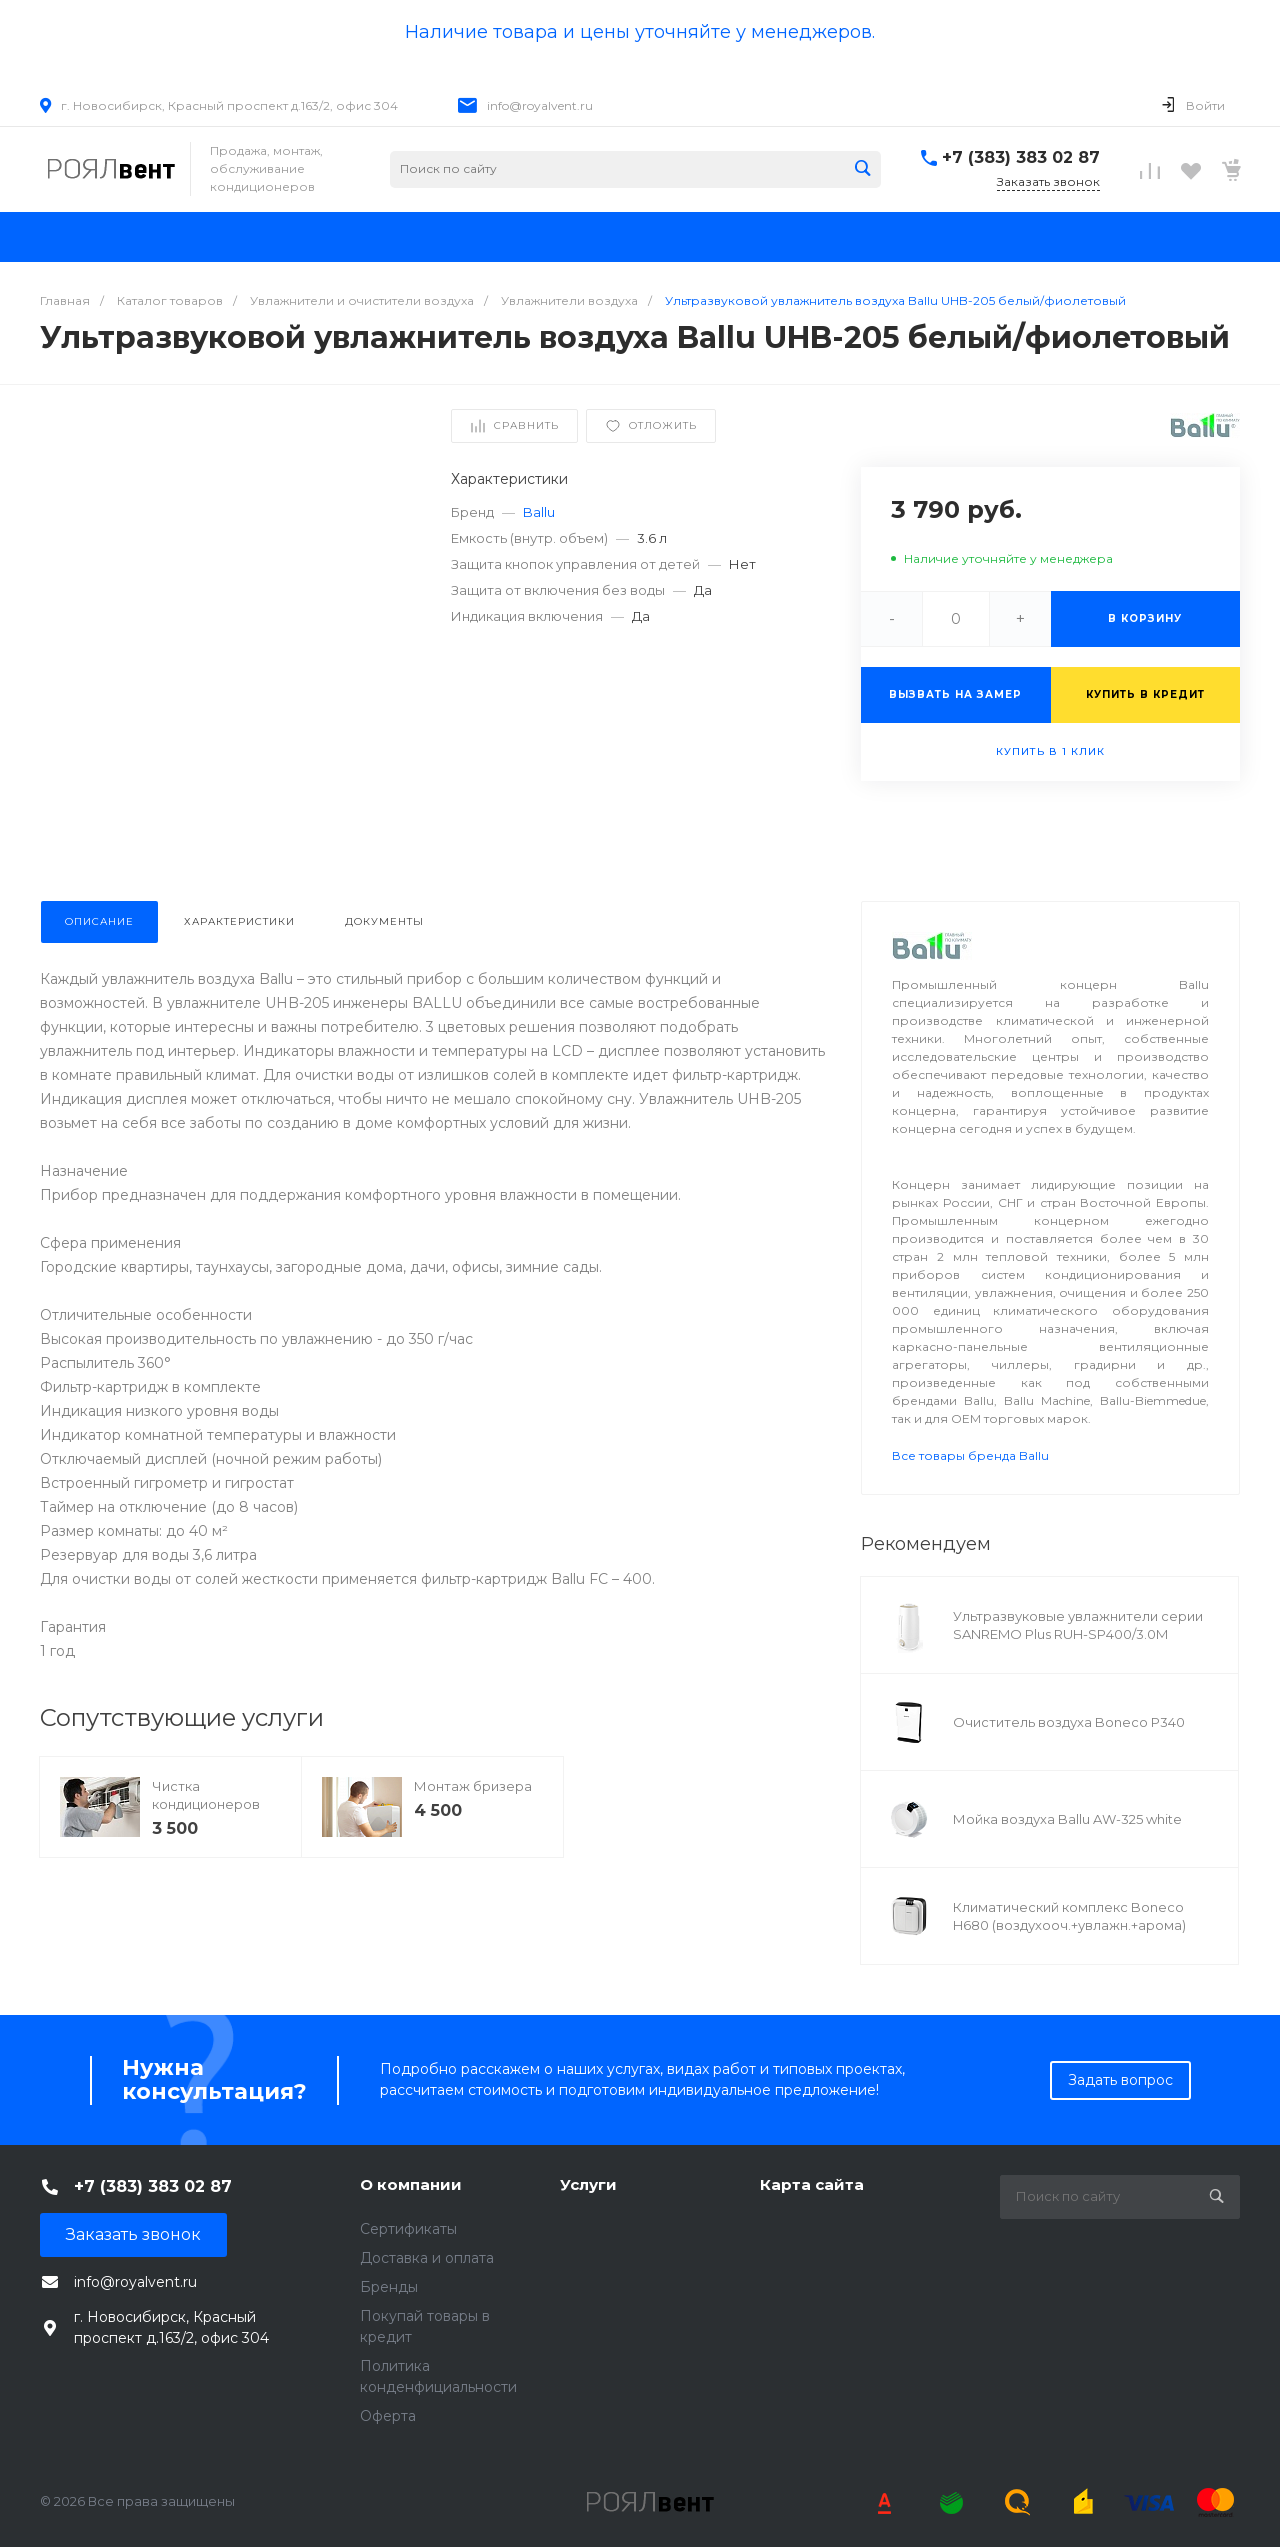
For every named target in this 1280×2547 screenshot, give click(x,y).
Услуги (588, 2184)
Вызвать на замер (955, 694)
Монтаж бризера (473, 1786)
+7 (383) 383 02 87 (1021, 157)
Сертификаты (408, 2229)
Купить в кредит (1145, 694)
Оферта (388, 2416)
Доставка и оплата (427, 2258)
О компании (411, 2184)
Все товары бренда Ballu (970, 1455)
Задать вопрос (1120, 2080)
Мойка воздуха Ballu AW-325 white (1067, 1819)
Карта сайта (812, 2184)
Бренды (389, 2287)
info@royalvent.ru (540, 105)
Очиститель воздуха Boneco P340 (1069, 1722)
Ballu (539, 512)
